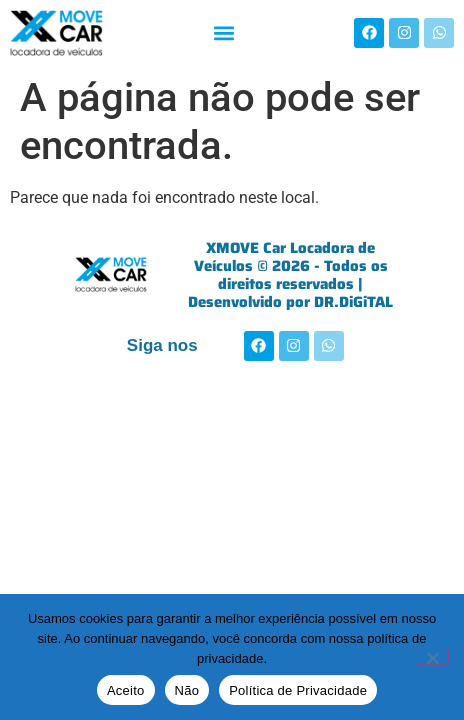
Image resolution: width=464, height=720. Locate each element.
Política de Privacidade (298, 690)
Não (187, 690)
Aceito (126, 690)
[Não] (432, 656)
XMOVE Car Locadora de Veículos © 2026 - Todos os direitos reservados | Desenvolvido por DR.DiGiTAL (290, 275)
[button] (223, 32)
